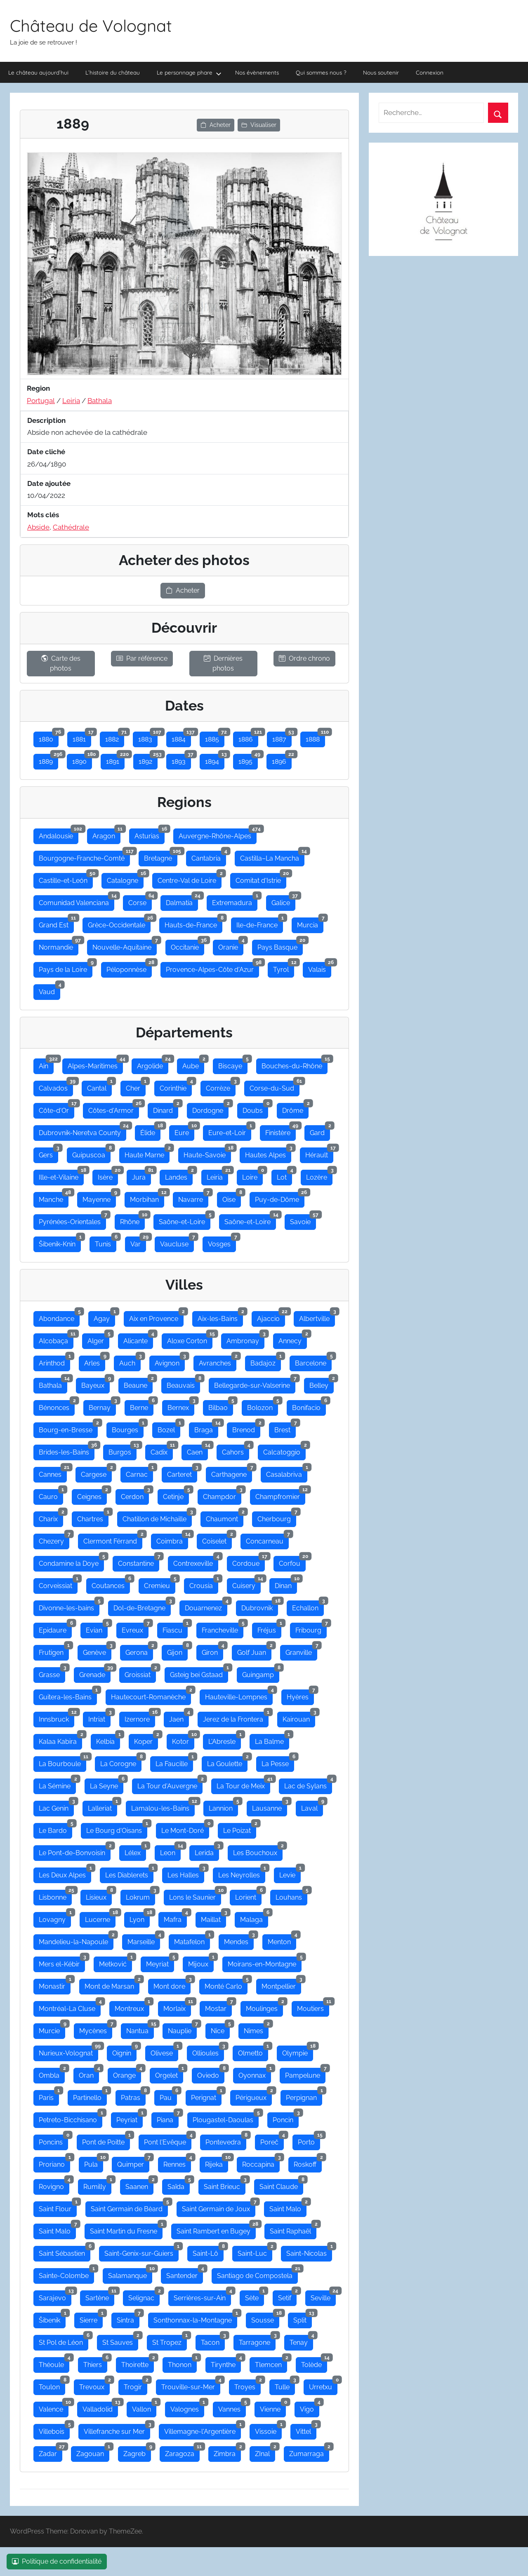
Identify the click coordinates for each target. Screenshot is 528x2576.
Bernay (102, 1406)
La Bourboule (62, 1762)
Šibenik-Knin (60, 1242)
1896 (282, 759)
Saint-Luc (255, 2251)
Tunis (105, 1242)
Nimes (256, 2029)
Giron (212, 1650)
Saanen (139, 2185)
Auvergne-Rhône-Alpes (218, 834)
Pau (168, 2096)
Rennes (177, 2162)
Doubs (255, 1108)
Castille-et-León (66, 878)
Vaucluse (177, 1242)
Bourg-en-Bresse (68, 1428)
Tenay (301, 2340)
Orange (127, 2073)
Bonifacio (309, 1406)
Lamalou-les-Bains (163, 1806)
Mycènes (95, 2029)
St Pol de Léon (63, 2340)
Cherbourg (276, 1517)
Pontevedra (225, 2140)
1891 (115, 759)
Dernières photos (223, 663)
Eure (184, 1131)
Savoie (303, 1220)
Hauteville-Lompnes (239, 1695)
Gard (320, 1131)
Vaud (49, 990)
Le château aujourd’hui (38, 72)
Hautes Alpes (268, 1153)
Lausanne (269, 1806)
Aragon (106, 834)
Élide (150, 1131)
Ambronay (245, 1339)
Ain (46, 1064)
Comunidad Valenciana (76, 901)
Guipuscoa (91, 1153)
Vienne (273, 2407)
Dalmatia (182, 901)
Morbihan (147, 1198)
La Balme (272, 1739)
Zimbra (227, 2452)
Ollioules (208, 2051)
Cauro (51, 1495)
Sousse (265, 2318)
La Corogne (120, 1762)
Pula (93, 2162)
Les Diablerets (129, 1873)
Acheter (215, 125)
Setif (287, 2296)
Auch (130, 1361)
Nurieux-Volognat (68, 2051)
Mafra (175, 1918)
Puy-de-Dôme (279, 1198)
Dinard (165, 1108)
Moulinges (264, 2007)
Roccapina (261, 2162)
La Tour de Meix (243, 1784)
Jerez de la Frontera (236, 1717)
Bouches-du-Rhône (295, 1064)
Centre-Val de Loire (190, 878)
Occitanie (187, 945)
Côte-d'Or (56, 1108)
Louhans (291, 1895)
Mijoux (201, 1962)
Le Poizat (239, 1829)
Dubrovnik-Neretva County (82, 1131)
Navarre (193, 1198)
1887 (282, 737)
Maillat (213, 1918)
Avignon (170, 1361)
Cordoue (248, 1561)
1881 (82, 737)
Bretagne (160, 856)
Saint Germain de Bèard (129, 2207)
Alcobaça (56, 1339)
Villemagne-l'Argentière (202, 2429)
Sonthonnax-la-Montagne (195, 2318)
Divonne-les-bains (69, 1606)
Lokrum (140, 1895)
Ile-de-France (259, 923)
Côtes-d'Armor (113, 1108)
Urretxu (323, 2385)
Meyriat (160, 1962)
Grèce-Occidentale (119, 923)
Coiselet (217, 1539)
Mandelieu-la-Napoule (76, 1940)
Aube (193, 1064)
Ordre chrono (304, 658)
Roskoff (308, 2162)
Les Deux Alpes (65, 1873)
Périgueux (254, 2096)
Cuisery (246, 1584)
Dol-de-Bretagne (142, 1606)
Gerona (139, 1650)
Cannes (53, 1472)
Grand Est (56, 923)
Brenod (246, 1428)
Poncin (286, 2118)
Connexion (429, 72)
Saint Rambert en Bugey (216, 2229)
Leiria (71, 400)
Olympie (297, 2051)
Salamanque (130, 2274)
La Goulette (227, 1762)
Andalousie (58, 834)
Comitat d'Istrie (261, 878)
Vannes (232, 2407)
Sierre (91, 2318)
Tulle (285, 2385)
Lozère (319, 1175)
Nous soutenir (381, 72)
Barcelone (313, 1361)
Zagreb (137, 2452)
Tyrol (283, 968)
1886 (248, 737)
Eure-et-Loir (229, 1131)
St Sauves (120, 2340)
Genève (97, 1650)
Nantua (140, 2029)
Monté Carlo (226, 1984)
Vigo (309, 2407)
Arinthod (54, 1361)
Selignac (144, 2296)
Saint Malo (287, 2207)
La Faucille (174, 1762)
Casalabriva (286, 1472)
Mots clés (43, 515)
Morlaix (177, 2007)
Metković (115, 1962)
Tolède (314, 2363)
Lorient (248, 1895)
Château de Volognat (91, 25)
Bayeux (95, 1383)
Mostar (218, 2007)
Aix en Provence (156, 1317)
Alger (98, 1339)
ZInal (265, 2452)
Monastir (55, 1984)
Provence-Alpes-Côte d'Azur (212, 968)
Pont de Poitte (106, 2140)
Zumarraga (309, 2452)
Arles (94, 1361)
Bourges (128, 1428)
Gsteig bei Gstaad (199, 1673)
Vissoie (268, 2429)
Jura (141, 1175)
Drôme (295, 1108)
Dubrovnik (259, 1606)
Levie (290, 1873)
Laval (312, 1806)
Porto (309, 2140)
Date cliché (46, 452)
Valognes (187, 2407)
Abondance (59, 1317)
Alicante (138, 1339)
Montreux (132, 2007)
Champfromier (280, 1495)
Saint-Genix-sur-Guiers (141, 2251)
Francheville (222, 1628)
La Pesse (278, 1762)
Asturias (149, 834)
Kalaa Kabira (60, 1739)
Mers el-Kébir (62, 1962)
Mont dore (172, 1984)
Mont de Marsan (112, 1984)
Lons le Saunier (195, 1895)
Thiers (95, 2363)
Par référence (141, 658)
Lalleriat (102, 1806)
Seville (323, 2296)
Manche (53, 1198)
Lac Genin (56, 1806)
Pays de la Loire (65, 968)
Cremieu (159, 1584)
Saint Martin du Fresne (126, 2229)
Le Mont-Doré (185, 1829)
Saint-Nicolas (309, 2251)
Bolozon (262, 1406)
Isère (108, 1175)
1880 (49, 737)
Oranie (230, 945)
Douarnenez (206, 1606)
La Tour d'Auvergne (170, 1784)
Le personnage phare (189, 73)
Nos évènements (257, 72)
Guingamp (260, 1673)
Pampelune (305, 2073)
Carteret (182, 1472)
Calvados (56, 1086)
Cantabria (208, 856)
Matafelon (192, 1940)
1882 (114, 737)
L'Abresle (224, 1739)
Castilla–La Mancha (272, 856)
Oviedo (210, 2073)
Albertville (317, 1317)
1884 (181, 737)
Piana (168, 2118)
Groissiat (140, 1673)
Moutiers (313, 2007)
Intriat (99, 1717)
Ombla (52, 2073)
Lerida (207, 1851)
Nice (220, 2029)
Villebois (54, 2429)
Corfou (292, 1561)
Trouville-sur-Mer (190, 2385)
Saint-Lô (208, 2251)
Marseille (143, 1940)
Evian (97, 1628)
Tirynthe (226, 2363)
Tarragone (257, 2340)
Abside (38, 527)
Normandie (58, 945)
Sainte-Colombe (66, 2274)
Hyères (300, 1695)
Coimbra (172, 1539)
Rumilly (97, 2185)
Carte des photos (60, 663)
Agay (104, 1317)
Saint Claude (281, 2185)
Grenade (95, 1673)
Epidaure (55, 1628)
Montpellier (281, 1984)
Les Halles (185, 1873)
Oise (231, 1198)
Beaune (138, 1383)
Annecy (292, 1339)
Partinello (90, 2096)
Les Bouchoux (258, 1851)
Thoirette (137, 2363)
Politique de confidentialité (56, 2561)
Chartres (92, 1517)
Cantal (99, 1086)
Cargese (96, 1472)
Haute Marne (147, 1153)
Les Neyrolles (241, 1873)
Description (46, 420)
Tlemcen (271, 2363)
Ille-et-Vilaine (61, 1175)
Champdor (222, 1495)
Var (138, 1242)
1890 (82, 759)
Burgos (122, 1450)
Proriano (54, 2162)
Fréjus (269, 1628)
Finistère (280, 1131)
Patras (133, 2096)
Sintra (128, 2318)
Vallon (144, 2407)
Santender (184, 2274)
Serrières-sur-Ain (202, 2296)
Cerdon (135, 1495)
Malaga (254, 1918)
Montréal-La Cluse (70, 2007)
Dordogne (210, 1108)
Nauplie (182, 2029)
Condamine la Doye (71, 1561)
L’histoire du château (112, 72)
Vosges (222, 1242)
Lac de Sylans (308, 1784)
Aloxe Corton (189, 1339)
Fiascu (175, 1628)
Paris (49, 2096)
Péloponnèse (129, 968)
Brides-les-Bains (66, 1450)
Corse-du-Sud (274, 1086)
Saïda (178, 2185)
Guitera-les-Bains (68, 1695)
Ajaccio (271, 1317)
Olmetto (253, 2051)
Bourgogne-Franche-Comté (84, 856)
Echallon (308, 1606)
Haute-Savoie (207, 1153)
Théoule (54, 2363)
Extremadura (234, 901)
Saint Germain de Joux (218, 2207)
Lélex (135, 1851)
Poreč (272, 2140)
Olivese (164, 2051)
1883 (148, 737)
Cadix (162, 1450)
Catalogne (125, 878)
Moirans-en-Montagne (265, 1962)
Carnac (139, 1472)
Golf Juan (254, 1650)
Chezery (54, 1539)
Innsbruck (56, 1717)
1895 (248, 759)
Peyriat (129, 2118)
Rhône (132, 1220)
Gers (48, 1153)
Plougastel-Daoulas (226, 2118)
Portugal (41, 400)
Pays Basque (280, 945)
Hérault (319, 1153)
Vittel (306, 2429)
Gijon (177, 1650)
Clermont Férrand (112, 1539)
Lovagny (55, 1918)
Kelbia (108, 1739)
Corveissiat (58, 1584)
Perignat (206, 2096)
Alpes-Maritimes (95, 1064)
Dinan (286, 1584)
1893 (181, 759)
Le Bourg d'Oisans (116, 1829)
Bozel (169, 1428)
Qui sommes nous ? (321, 72)
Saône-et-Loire (184, 1220)
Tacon (213, 2340)
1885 (214, 737)
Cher (136, 1086)
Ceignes (92, 1495)
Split (302, 2318)
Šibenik (52, 2318)
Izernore (140, 1717)
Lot (284, 1175)
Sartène (99, 2296)
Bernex (180, 1406)
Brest (285, 1428)
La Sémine (57, 1784)
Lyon (140, 1918)
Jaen (179, 1717)
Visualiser (258, 125)
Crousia (203, 1584)
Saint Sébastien (64, 2251)
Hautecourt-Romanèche (151, 1695)
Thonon (182, 2363)
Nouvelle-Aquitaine (124, 945)
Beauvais (183, 1383)
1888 (315, 737)
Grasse (52, 1673)
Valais (319, 968)
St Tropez (169, 2340)
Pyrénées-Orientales (72, 1220)
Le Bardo (55, 1829)
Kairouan (299, 1717)
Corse (140, 901)
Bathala (99, 400)
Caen (197, 1450)
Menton (282, 1940)
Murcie (52, 2029)
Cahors (235, 1450)
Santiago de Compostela (257, 2274)
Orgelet (169, 2073)
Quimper (133, 2162)
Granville (301, 1650)
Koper (146, 1739)
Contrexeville (195, 1561)
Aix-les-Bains (220, 1317)
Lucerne (100, 1918)
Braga (206, 1428)
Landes (179, 1175)
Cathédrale (71, 527)
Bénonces (57, 1406)
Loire (252, 1175)
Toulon (52, 2385)
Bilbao (220, 1406)
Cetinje (176, 1495)
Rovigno (54, 2185)
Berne (141, 1406)
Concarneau (267, 1539)
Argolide (152, 1064)
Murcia (310, 923)
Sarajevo (55, 2296)
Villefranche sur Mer (117, 2429)
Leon (170, 1851)
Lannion (223, 1806)
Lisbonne (55, 1895)
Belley (321, 1383)
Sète (254, 2296)
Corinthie (176, 1086)
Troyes (247, 2385)
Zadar (50, 2452)
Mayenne (99, 1198)
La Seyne (106, 1784)
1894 (214, 759)
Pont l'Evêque (167, 2140)
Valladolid (100, 2407)
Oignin (124, 2051)
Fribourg (311, 1628)
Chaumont (224, 1517)
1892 (148, 759)
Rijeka (216, 2162)
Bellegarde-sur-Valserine (254, 1383)
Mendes (239, 1940)
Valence (53, 2407)
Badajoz (265, 1361)
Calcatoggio (284, 1450)
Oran (89, 2073)
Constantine (138, 1561)
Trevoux (94, 2385)
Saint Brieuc (224, 2185)
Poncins (53, 2140)
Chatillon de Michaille (157, 1517)
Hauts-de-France (193, 923)
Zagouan (92, 2452)
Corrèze (221, 1086)
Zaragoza (182, 2452)
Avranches (217, 1361)
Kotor (183, 1739)
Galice (283, 901)
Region (38, 388)
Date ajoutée (49, 483)
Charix (51, 1517)
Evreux (135, 1628)
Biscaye (233, 1064)
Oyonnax (254, 2073)
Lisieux (99, 1895)
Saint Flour (58, 2207)
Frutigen (54, 1650)
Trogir (135, 2385)
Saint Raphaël (293, 2229)
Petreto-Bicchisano (70, 2118)
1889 (48, 759)
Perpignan (304, 2096)
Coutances (111, 1584)
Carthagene (231, 1472)
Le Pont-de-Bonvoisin (75, 1851)
